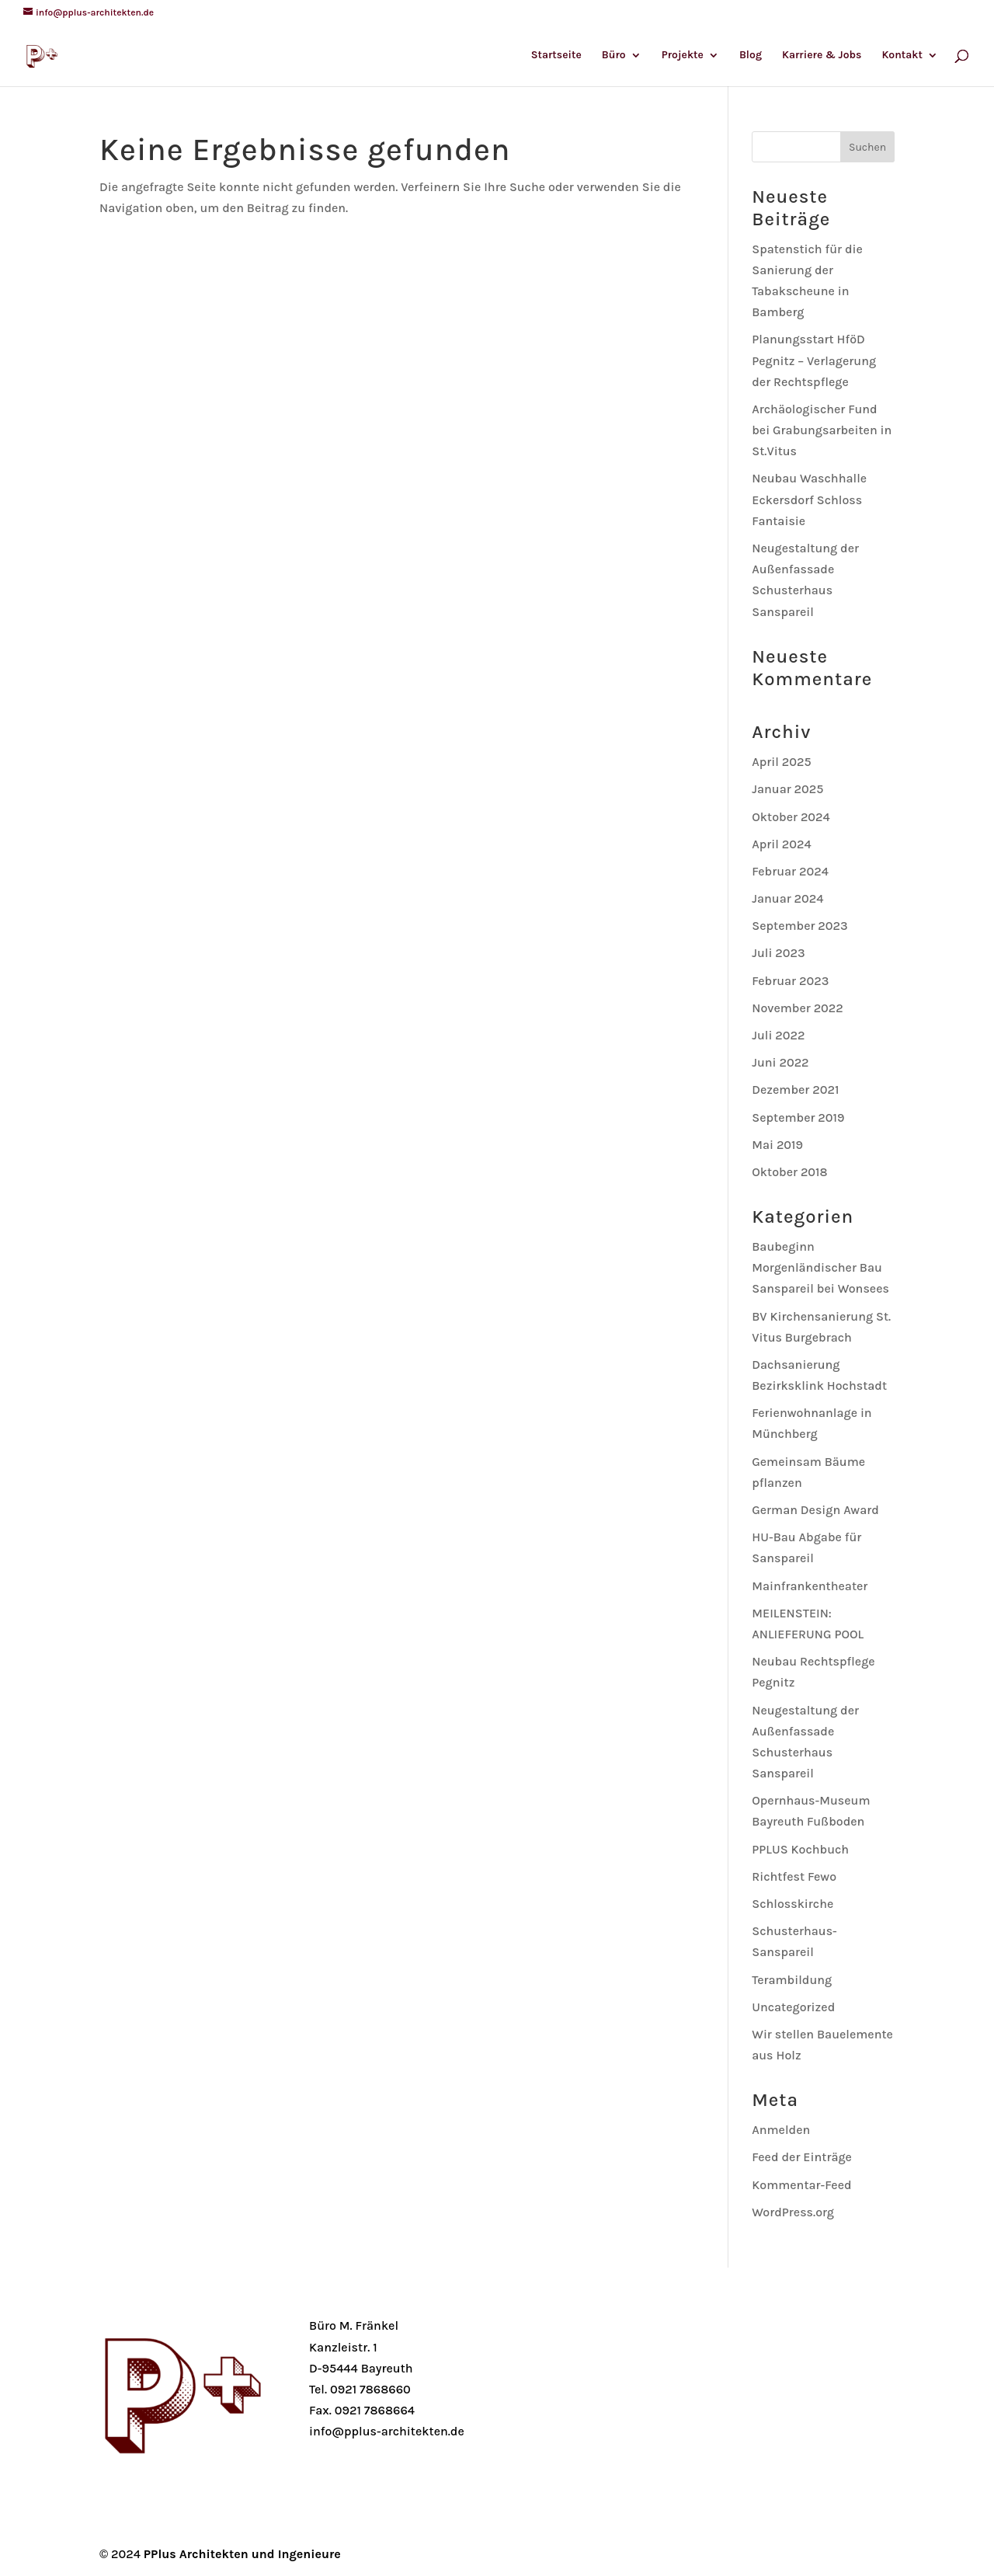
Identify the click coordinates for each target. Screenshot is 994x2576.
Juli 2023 (778, 952)
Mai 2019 (777, 1144)
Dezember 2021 (795, 1089)
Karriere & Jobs (821, 55)
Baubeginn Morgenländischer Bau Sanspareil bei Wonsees (820, 1267)
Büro (614, 55)
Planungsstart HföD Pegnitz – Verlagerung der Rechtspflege (814, 360)
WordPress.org (793, 2212)
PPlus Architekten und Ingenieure (242, 2553)
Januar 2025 (787, 789)
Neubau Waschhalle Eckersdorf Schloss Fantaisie (809, 499)
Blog (750, 55)
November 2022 (797, 1008)
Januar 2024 (787, 898)
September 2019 (798, 1117)
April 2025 (781, 761)
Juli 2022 (778, 1035)
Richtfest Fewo (794, 1876)
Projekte (683, 55)
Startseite (556, 55)
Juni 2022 (780, 1062)
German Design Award (815, 1509)
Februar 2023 (790, 980)
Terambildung (792, 1979)
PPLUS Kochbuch (800, 1849)
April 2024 (781, 844)
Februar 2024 (790, 871)
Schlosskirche (792, 1903)
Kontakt (902, 55)
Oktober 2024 (791, 816)
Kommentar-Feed (801, 2184)
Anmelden (781, 2129)
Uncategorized (793, 2007)
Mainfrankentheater (809, 1586)
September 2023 (799, 925)
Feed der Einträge (802, 2157)
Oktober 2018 (789, 1171)
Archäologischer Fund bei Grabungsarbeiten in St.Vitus (821, 430)
